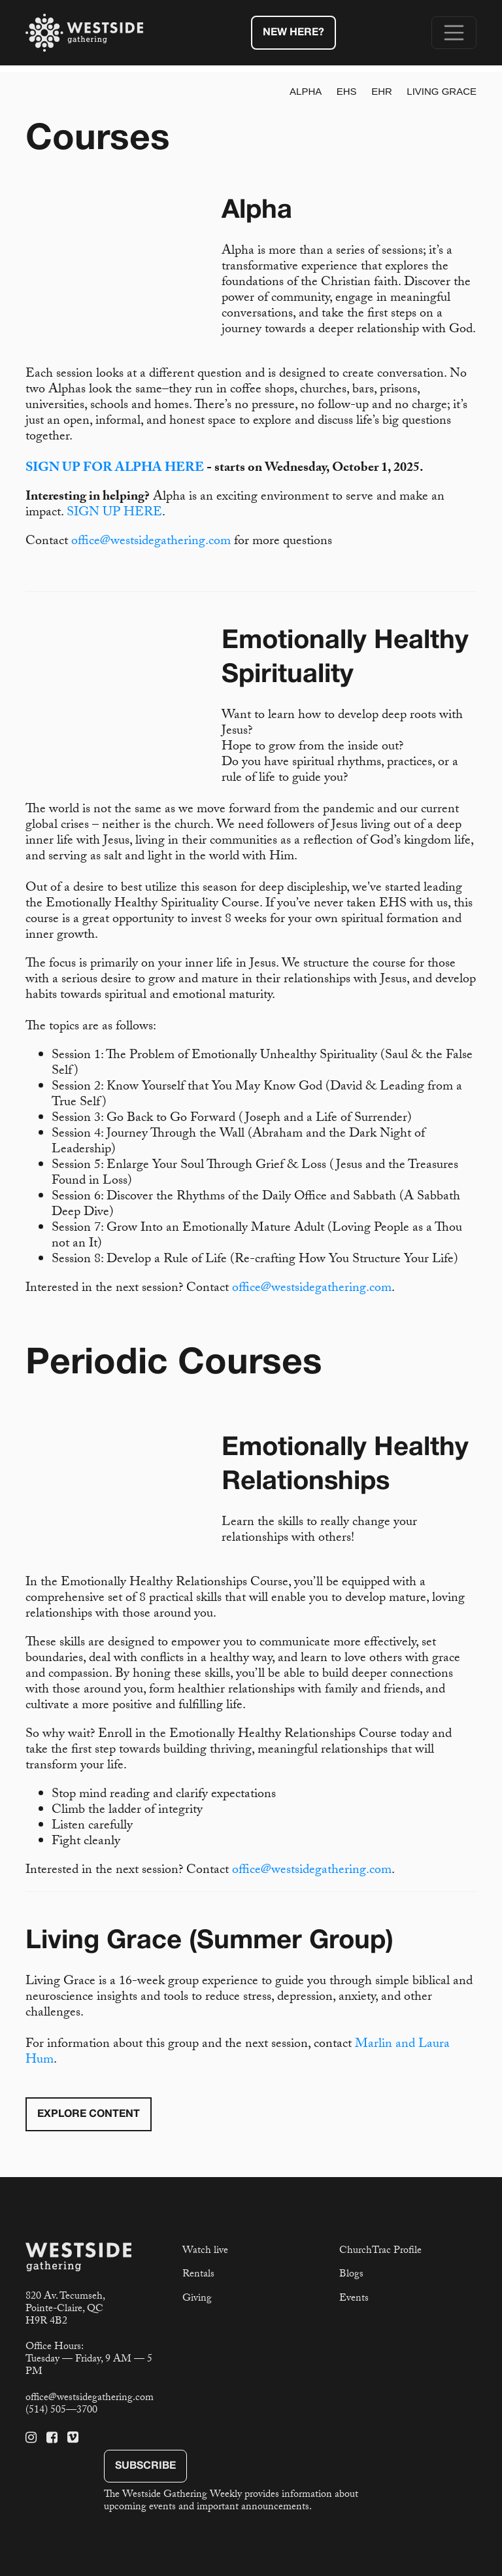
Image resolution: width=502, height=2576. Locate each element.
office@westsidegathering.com (151, 542)
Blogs (351, 2275)
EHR (381, 91)
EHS (347, 91)
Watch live (205, 2251)
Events (354, 2299)
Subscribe (145, 2466)
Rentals (198, 2275)
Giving (197, 2299)
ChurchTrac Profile (380, 2251)
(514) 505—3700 (61, 2411)
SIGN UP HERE (114, 513)
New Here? (293, 32)
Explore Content (88, 2114)
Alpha (306, 91)
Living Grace (442, 91)
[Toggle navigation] (454, 32)
